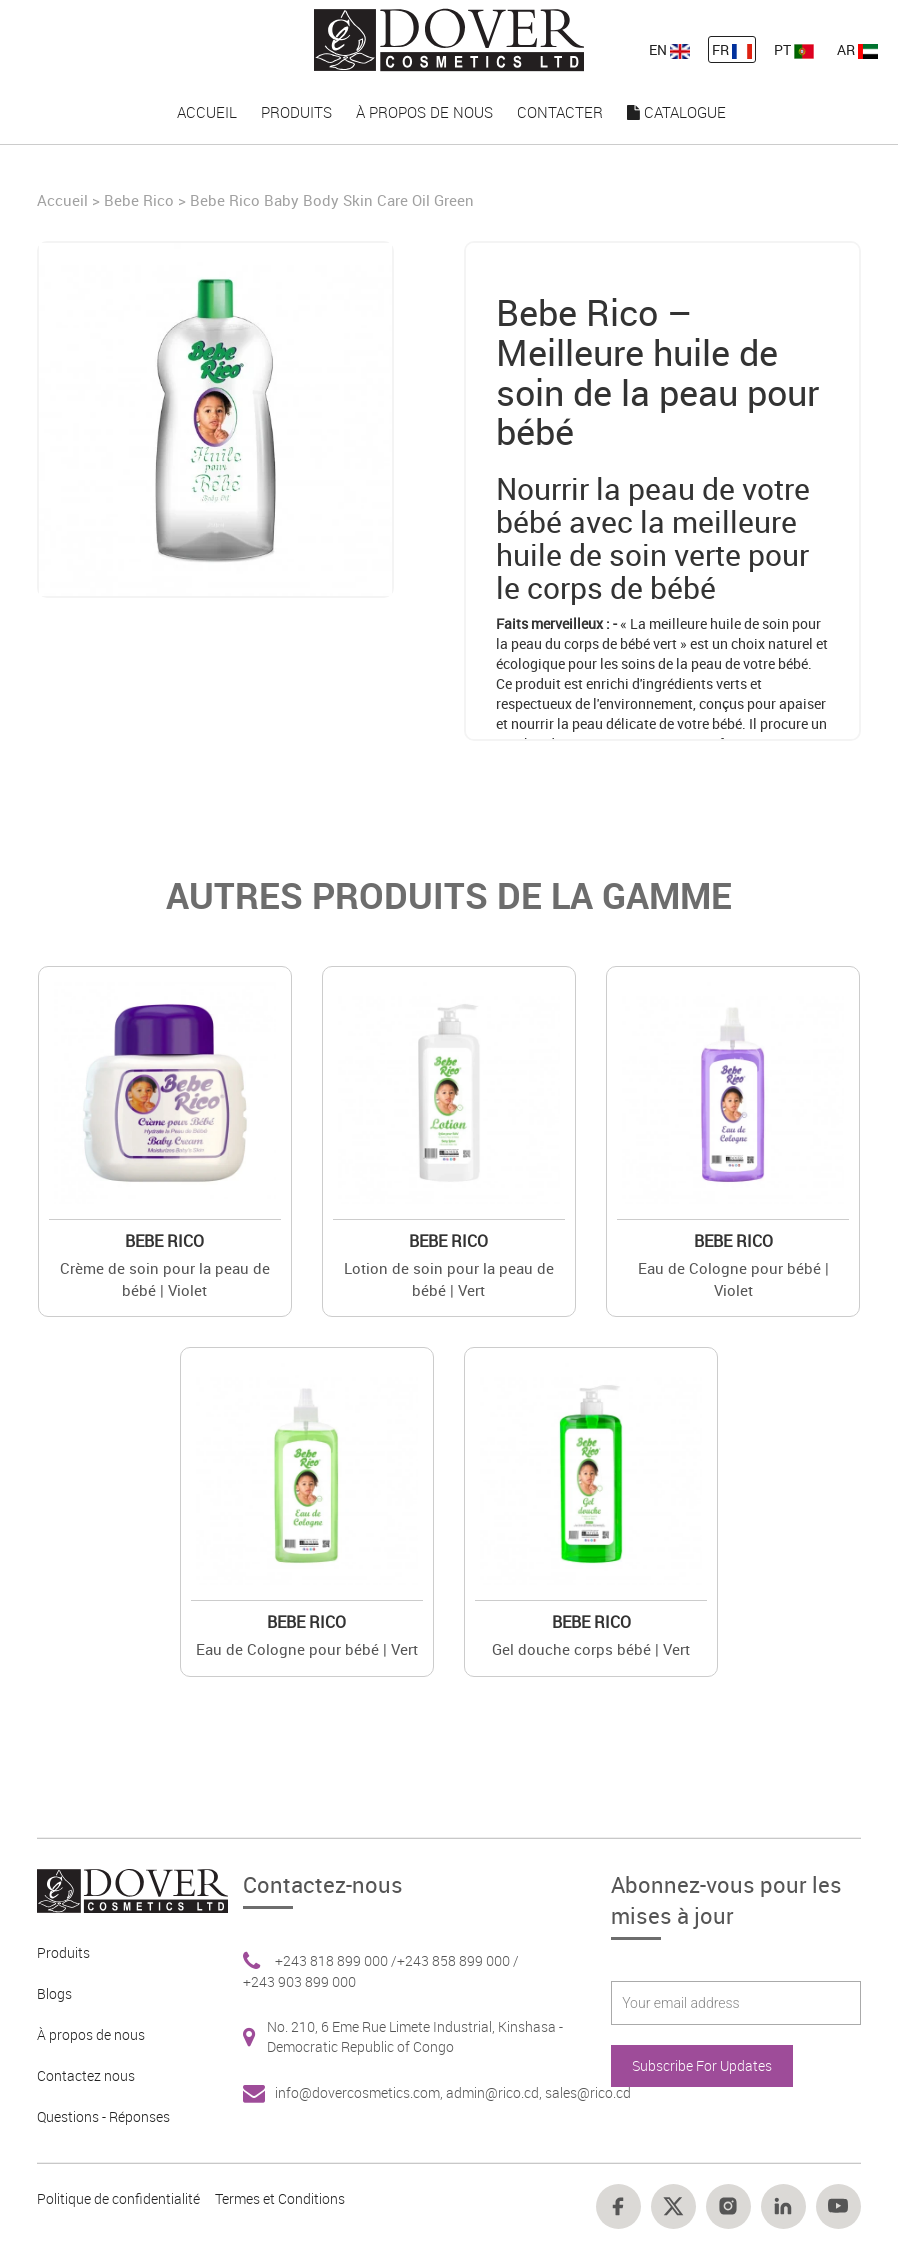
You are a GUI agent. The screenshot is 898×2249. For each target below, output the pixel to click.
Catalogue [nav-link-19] (676, 112)
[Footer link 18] (838, 2206)
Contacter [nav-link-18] (560, 112)
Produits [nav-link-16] (296, 112)
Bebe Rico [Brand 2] (164, 1241)
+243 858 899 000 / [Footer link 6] (458, 1960)
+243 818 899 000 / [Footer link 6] (336, 1960)
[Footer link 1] (125, 1888)
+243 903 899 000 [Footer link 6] (299, 1981)
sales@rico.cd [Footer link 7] (588, 2092)
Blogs (54, 1993)
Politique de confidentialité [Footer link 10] (118, 2198)
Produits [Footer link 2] (63, 1952)
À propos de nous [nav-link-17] (424, 112)
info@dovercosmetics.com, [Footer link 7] (360, 2092)
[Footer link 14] (618, 2206)
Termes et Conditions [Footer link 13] (280, 2198)
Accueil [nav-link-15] (207, 112)
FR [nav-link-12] (732, 49)
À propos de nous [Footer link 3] (91, 2034)
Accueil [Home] (64, 200)
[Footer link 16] (728, 2206)
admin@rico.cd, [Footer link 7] (495, 2092)
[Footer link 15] (673, 2206)
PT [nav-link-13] (794, 49)
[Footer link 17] (783, 2206)
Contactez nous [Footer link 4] (86, 2075)
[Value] (165, 1093)
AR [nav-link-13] (857, 49)
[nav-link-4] (448, 38)
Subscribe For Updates (702, 2065)
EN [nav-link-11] (669, 49)
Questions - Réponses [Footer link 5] (103, 2116)
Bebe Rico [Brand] (139, 200)
